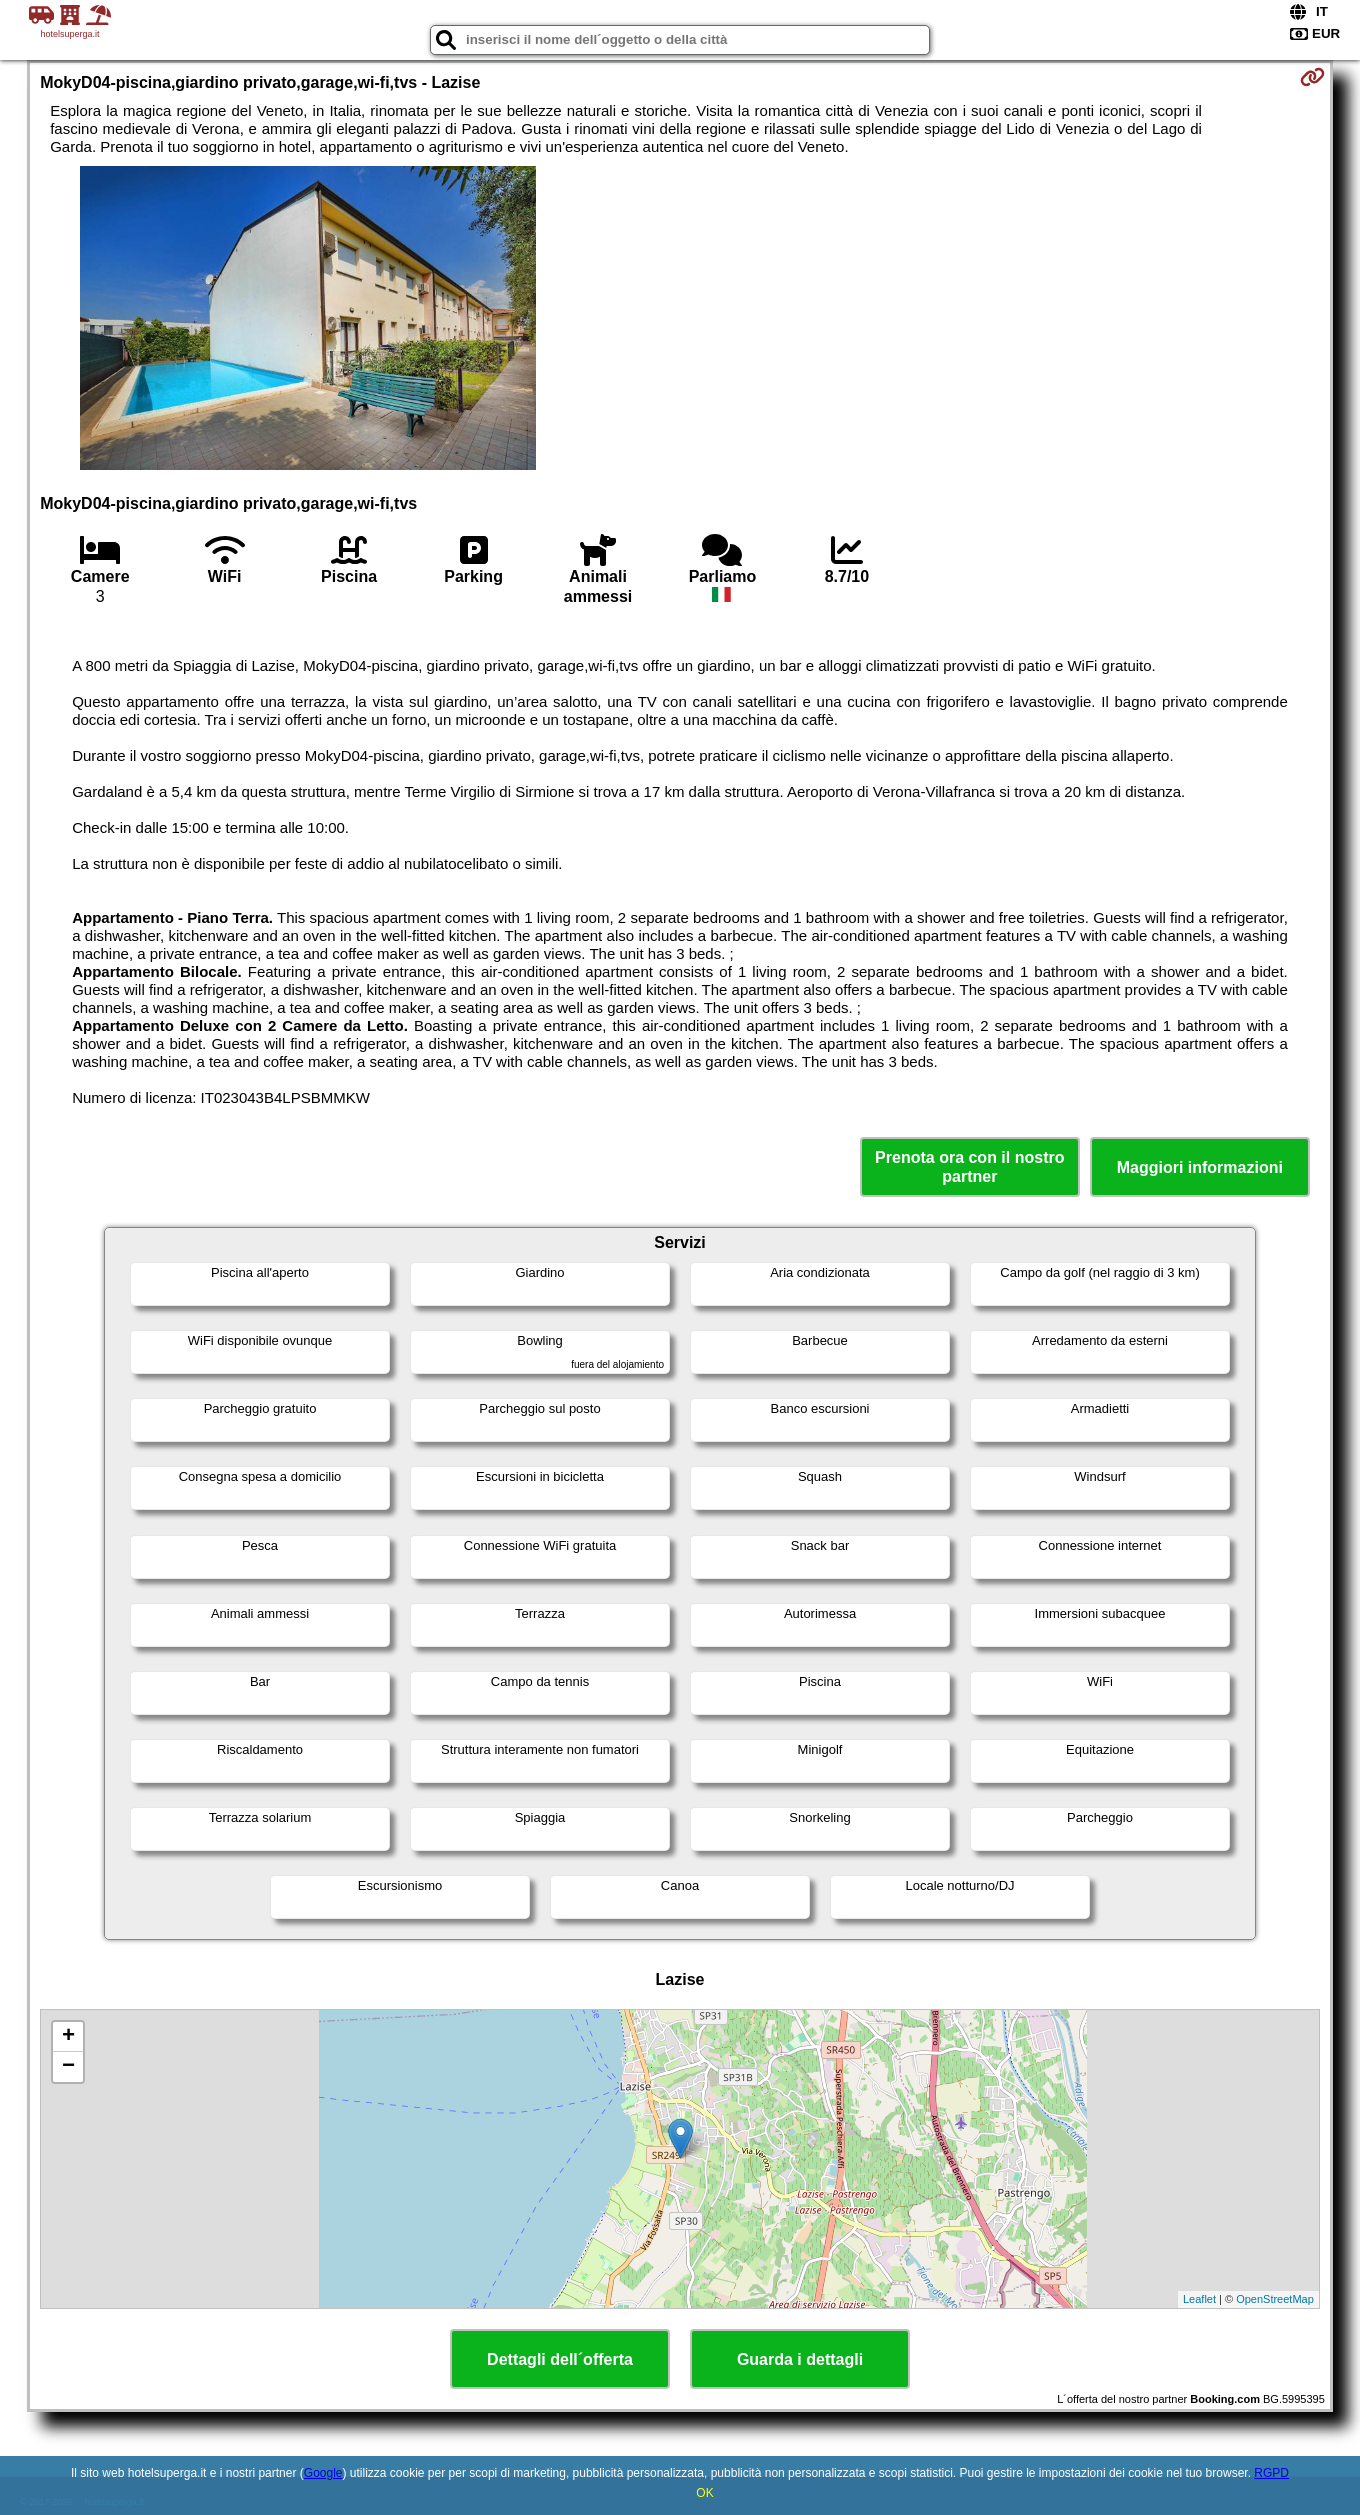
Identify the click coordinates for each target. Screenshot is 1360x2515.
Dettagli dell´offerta (560, 2359)
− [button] (68, 2067)
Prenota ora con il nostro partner (969, 1167)
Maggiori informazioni (1200, 1167)
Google (323, 2473)
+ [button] (68, 2037)
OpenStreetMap (1275, 2299)
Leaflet (1199, 2299)
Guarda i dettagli (800, 2359)
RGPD (1271, 2473)
